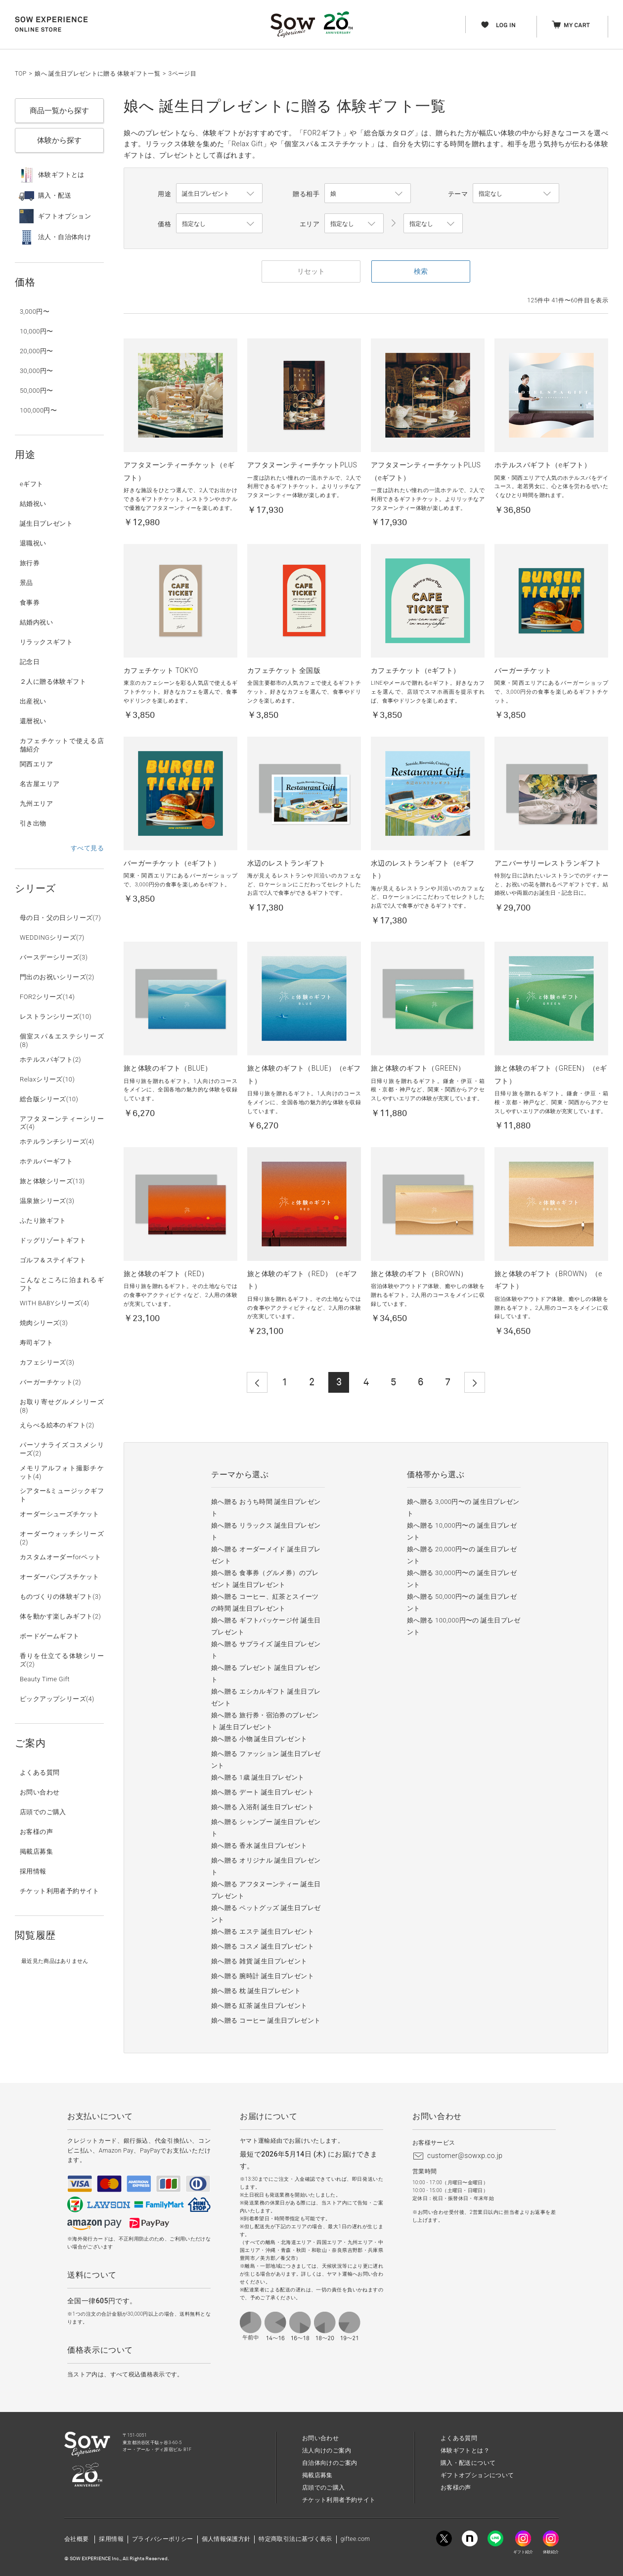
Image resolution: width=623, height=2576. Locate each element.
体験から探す (59, 140)
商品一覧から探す (59, 110)
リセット (311, 271)
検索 (421, 271)
